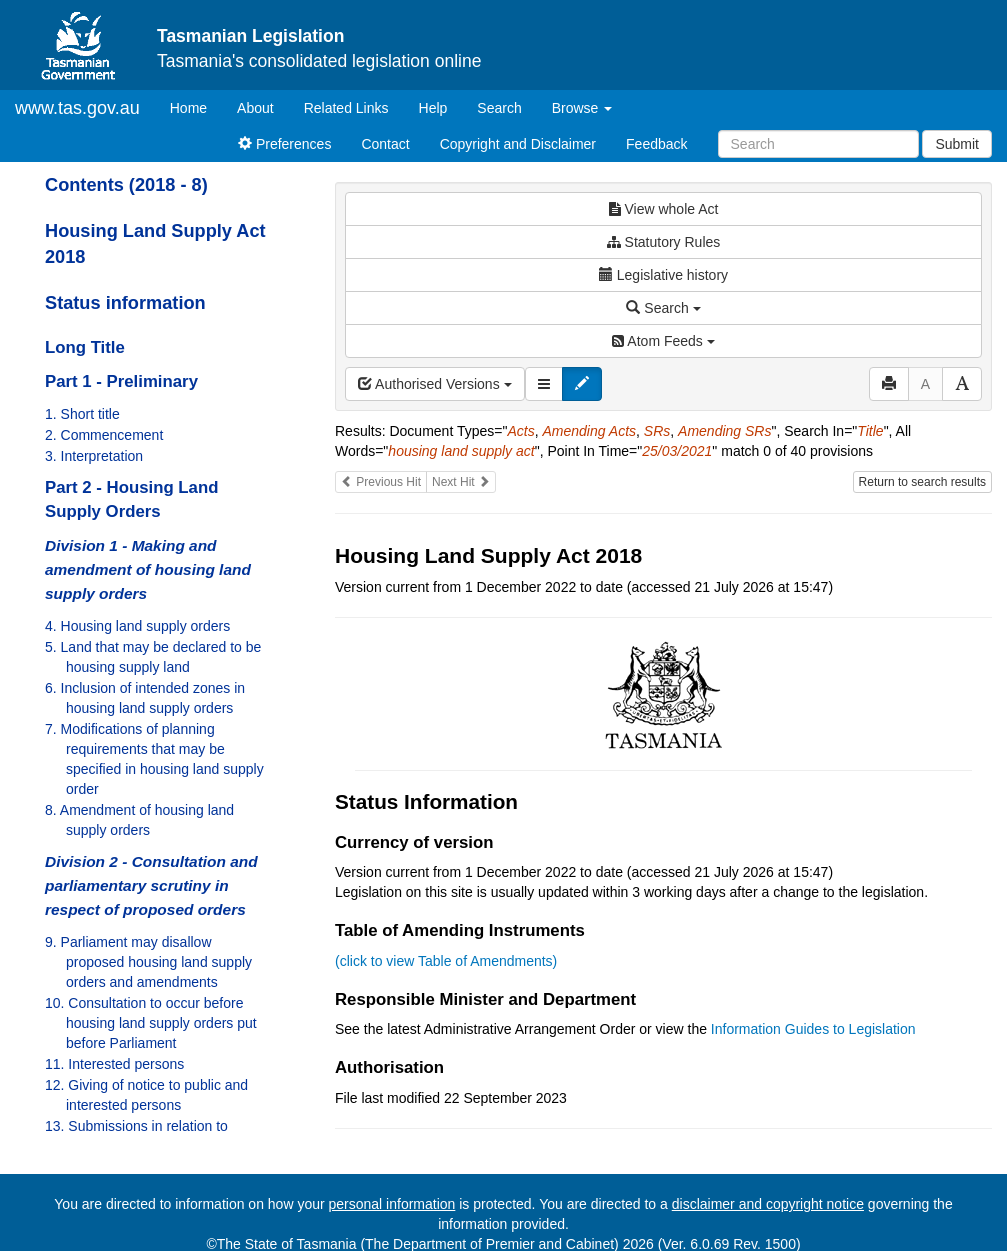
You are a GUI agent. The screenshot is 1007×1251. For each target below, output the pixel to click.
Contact (385, 144)
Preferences (284, 144)
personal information (392, 1204)
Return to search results (922, 482)
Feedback (656, 144)
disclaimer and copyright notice (768, 1204)
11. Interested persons (114, 1064)
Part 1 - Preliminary (121, 381)
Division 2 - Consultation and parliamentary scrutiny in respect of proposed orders (151, 885)
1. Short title (82, 414)
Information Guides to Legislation (813, 1029)
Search (499, 108)
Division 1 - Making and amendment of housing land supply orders (148, 569)
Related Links (346, 108)
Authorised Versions (435, 384)
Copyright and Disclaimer (518, 144)
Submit (957, 144)
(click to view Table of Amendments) (446, 961)
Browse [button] (582, 108)
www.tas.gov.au (77, 108)
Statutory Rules (664, 242)
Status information (125, 303)
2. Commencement (104, 435)
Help (433, 108)
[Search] (818, 144)
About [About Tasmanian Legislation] (255, 108)
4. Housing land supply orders (137, 626)
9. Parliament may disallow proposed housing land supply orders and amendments (148, 962)
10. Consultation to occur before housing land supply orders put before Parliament (151, 1023)
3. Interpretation (94, 456)
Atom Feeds (663, 341)
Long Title (85, 347)
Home (196, 106)
